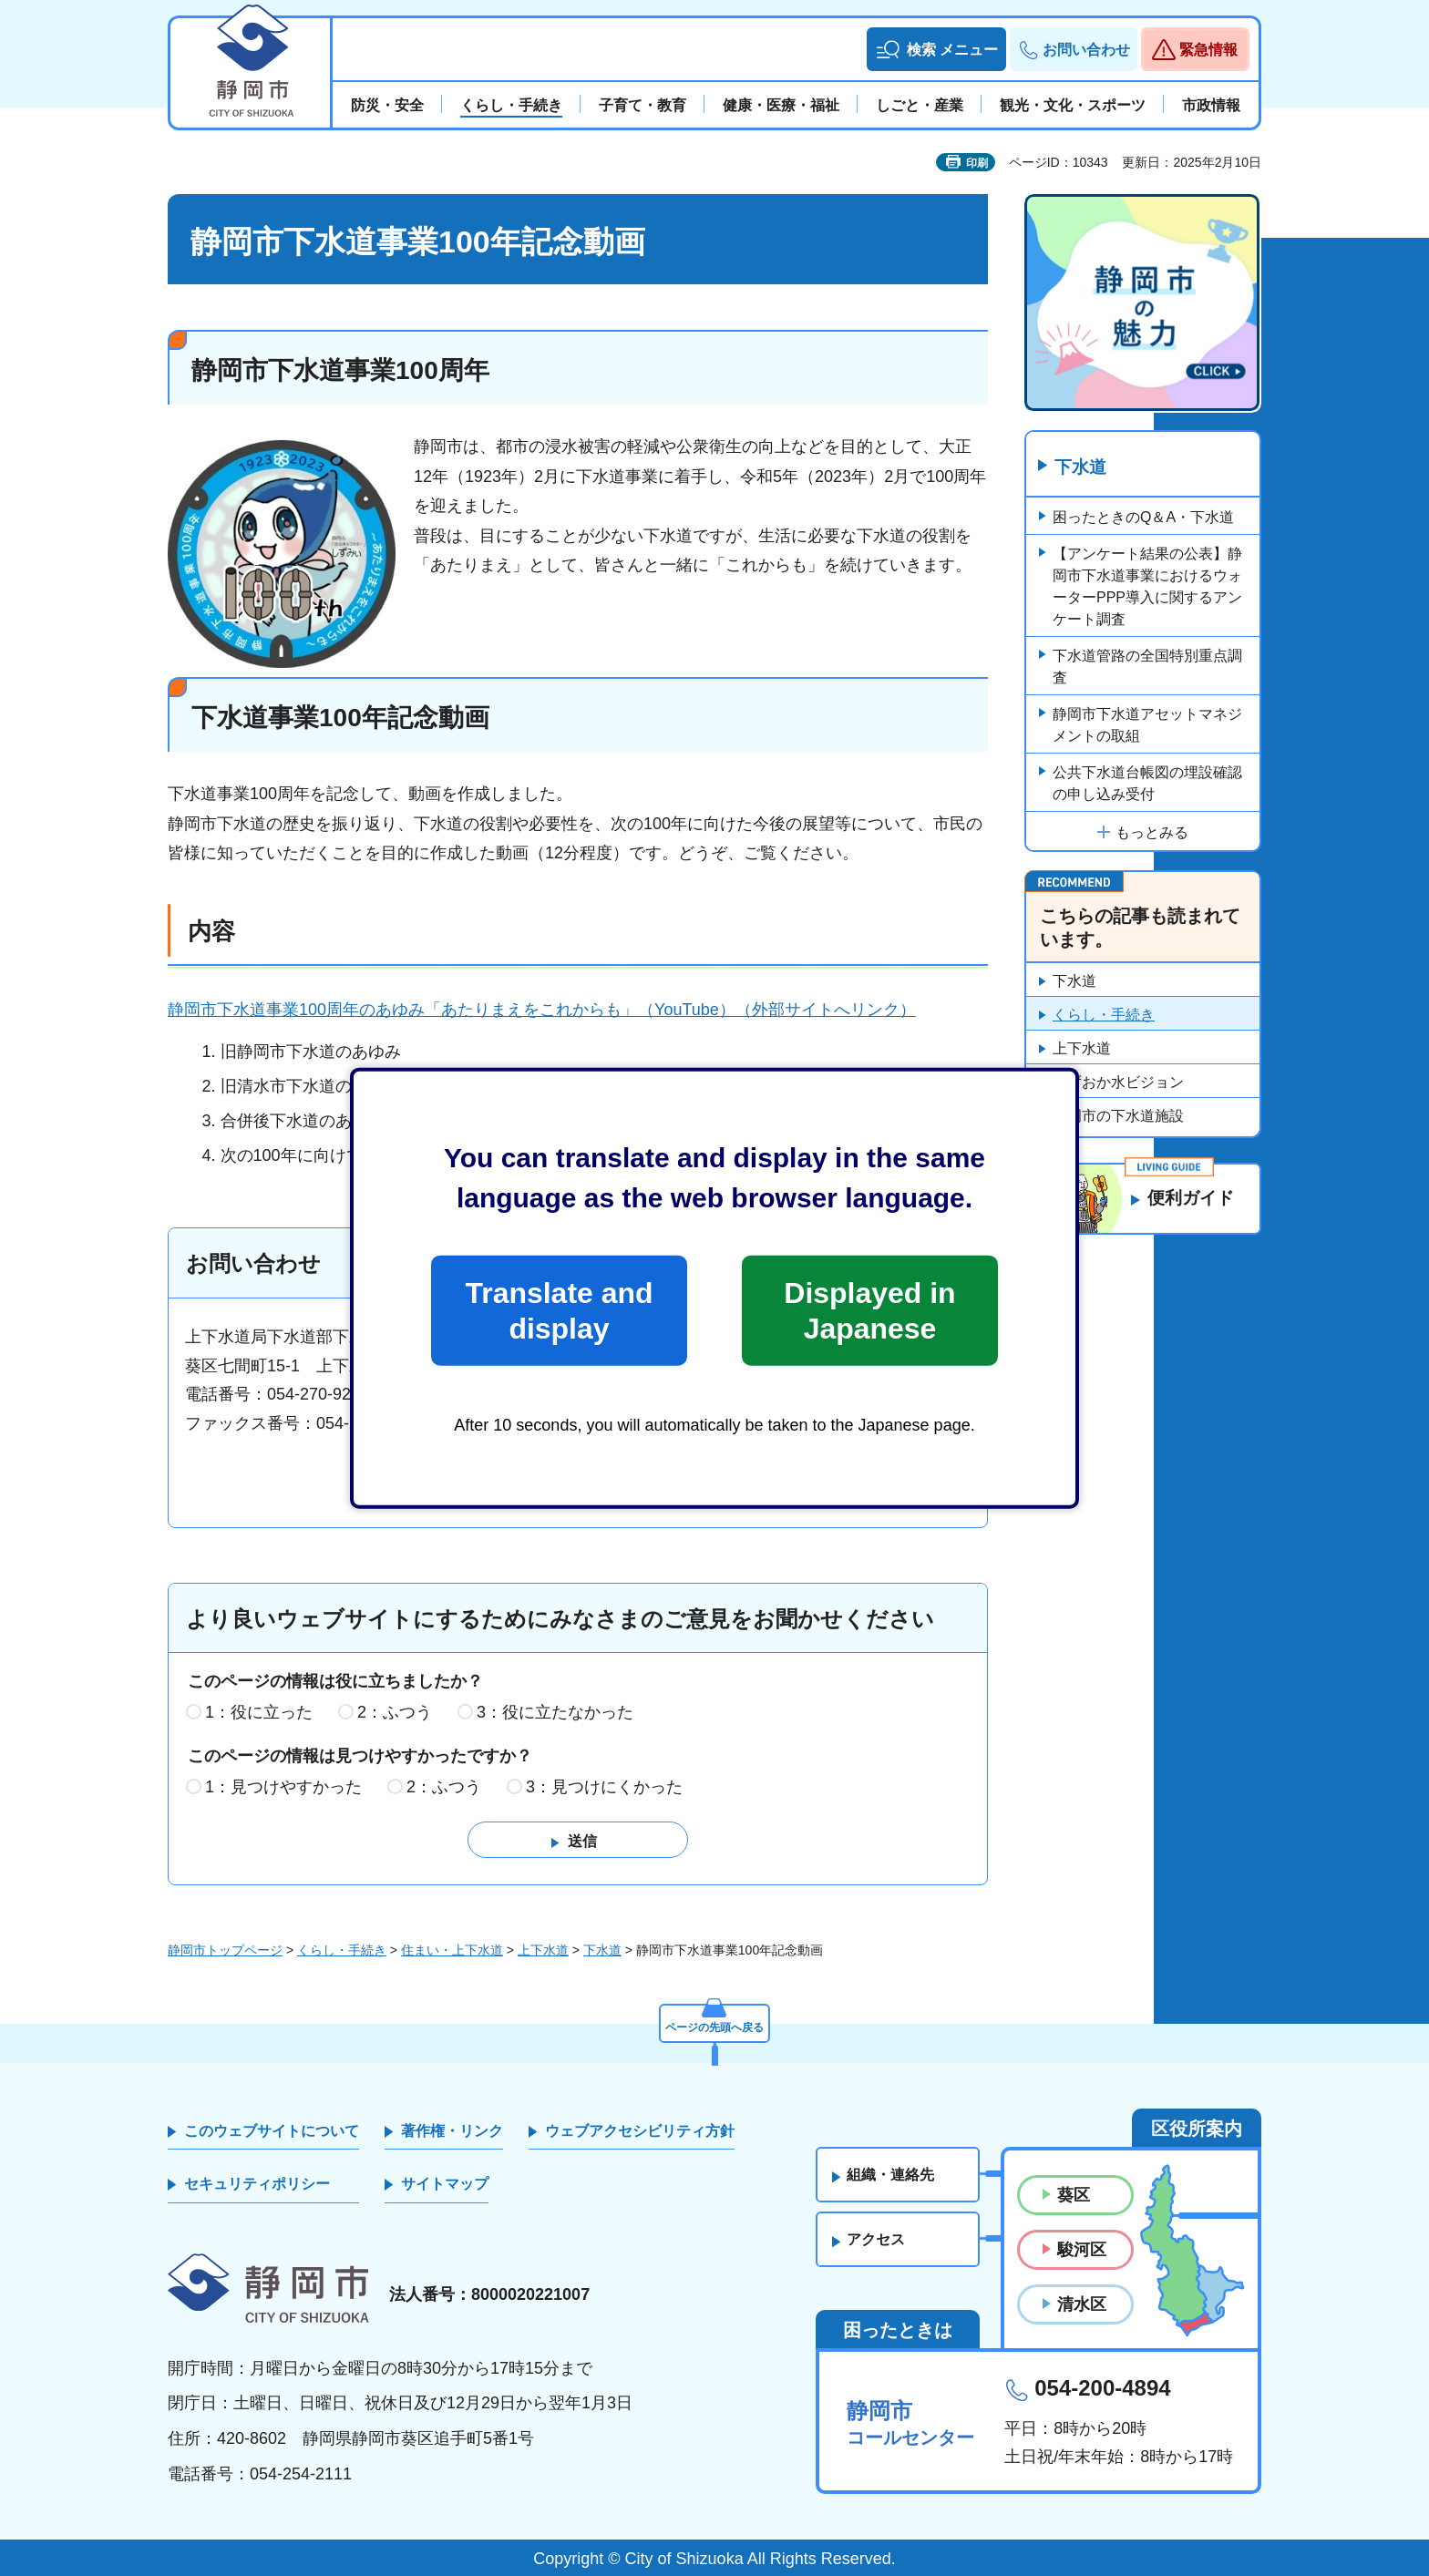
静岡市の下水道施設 (1118, 1116)
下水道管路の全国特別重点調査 (1147, 667)
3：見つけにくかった (604, 1787)
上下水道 (1082, 1049)
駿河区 (1081, 2251)
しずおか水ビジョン (1118, 1083)
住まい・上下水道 (452, 1951)
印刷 (977, 163)
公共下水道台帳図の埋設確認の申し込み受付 (1147, 784)
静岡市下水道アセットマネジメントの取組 (1147, 725)
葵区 (1073, 2195)
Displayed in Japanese (869, 1310)
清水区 (1081, 2305)
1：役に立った (259, 1713)
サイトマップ (444, 2184)
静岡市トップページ (225, 1951)
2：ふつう (394, 1713)
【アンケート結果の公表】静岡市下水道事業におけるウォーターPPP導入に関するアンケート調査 (1147, 587)
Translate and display (559, 1310)
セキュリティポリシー (257, 2184)
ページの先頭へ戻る (714, 2024)
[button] (936, 49)
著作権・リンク (452, 2131)
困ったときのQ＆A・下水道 (1143, 518)
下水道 (1082, 467)
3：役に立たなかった (555, 1713)
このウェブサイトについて (271, 2131)
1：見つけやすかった (283, 1787)
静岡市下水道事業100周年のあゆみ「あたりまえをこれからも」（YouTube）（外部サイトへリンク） (542, 1010)
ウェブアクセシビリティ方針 (640, 2131)
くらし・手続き (1104, 1015)
